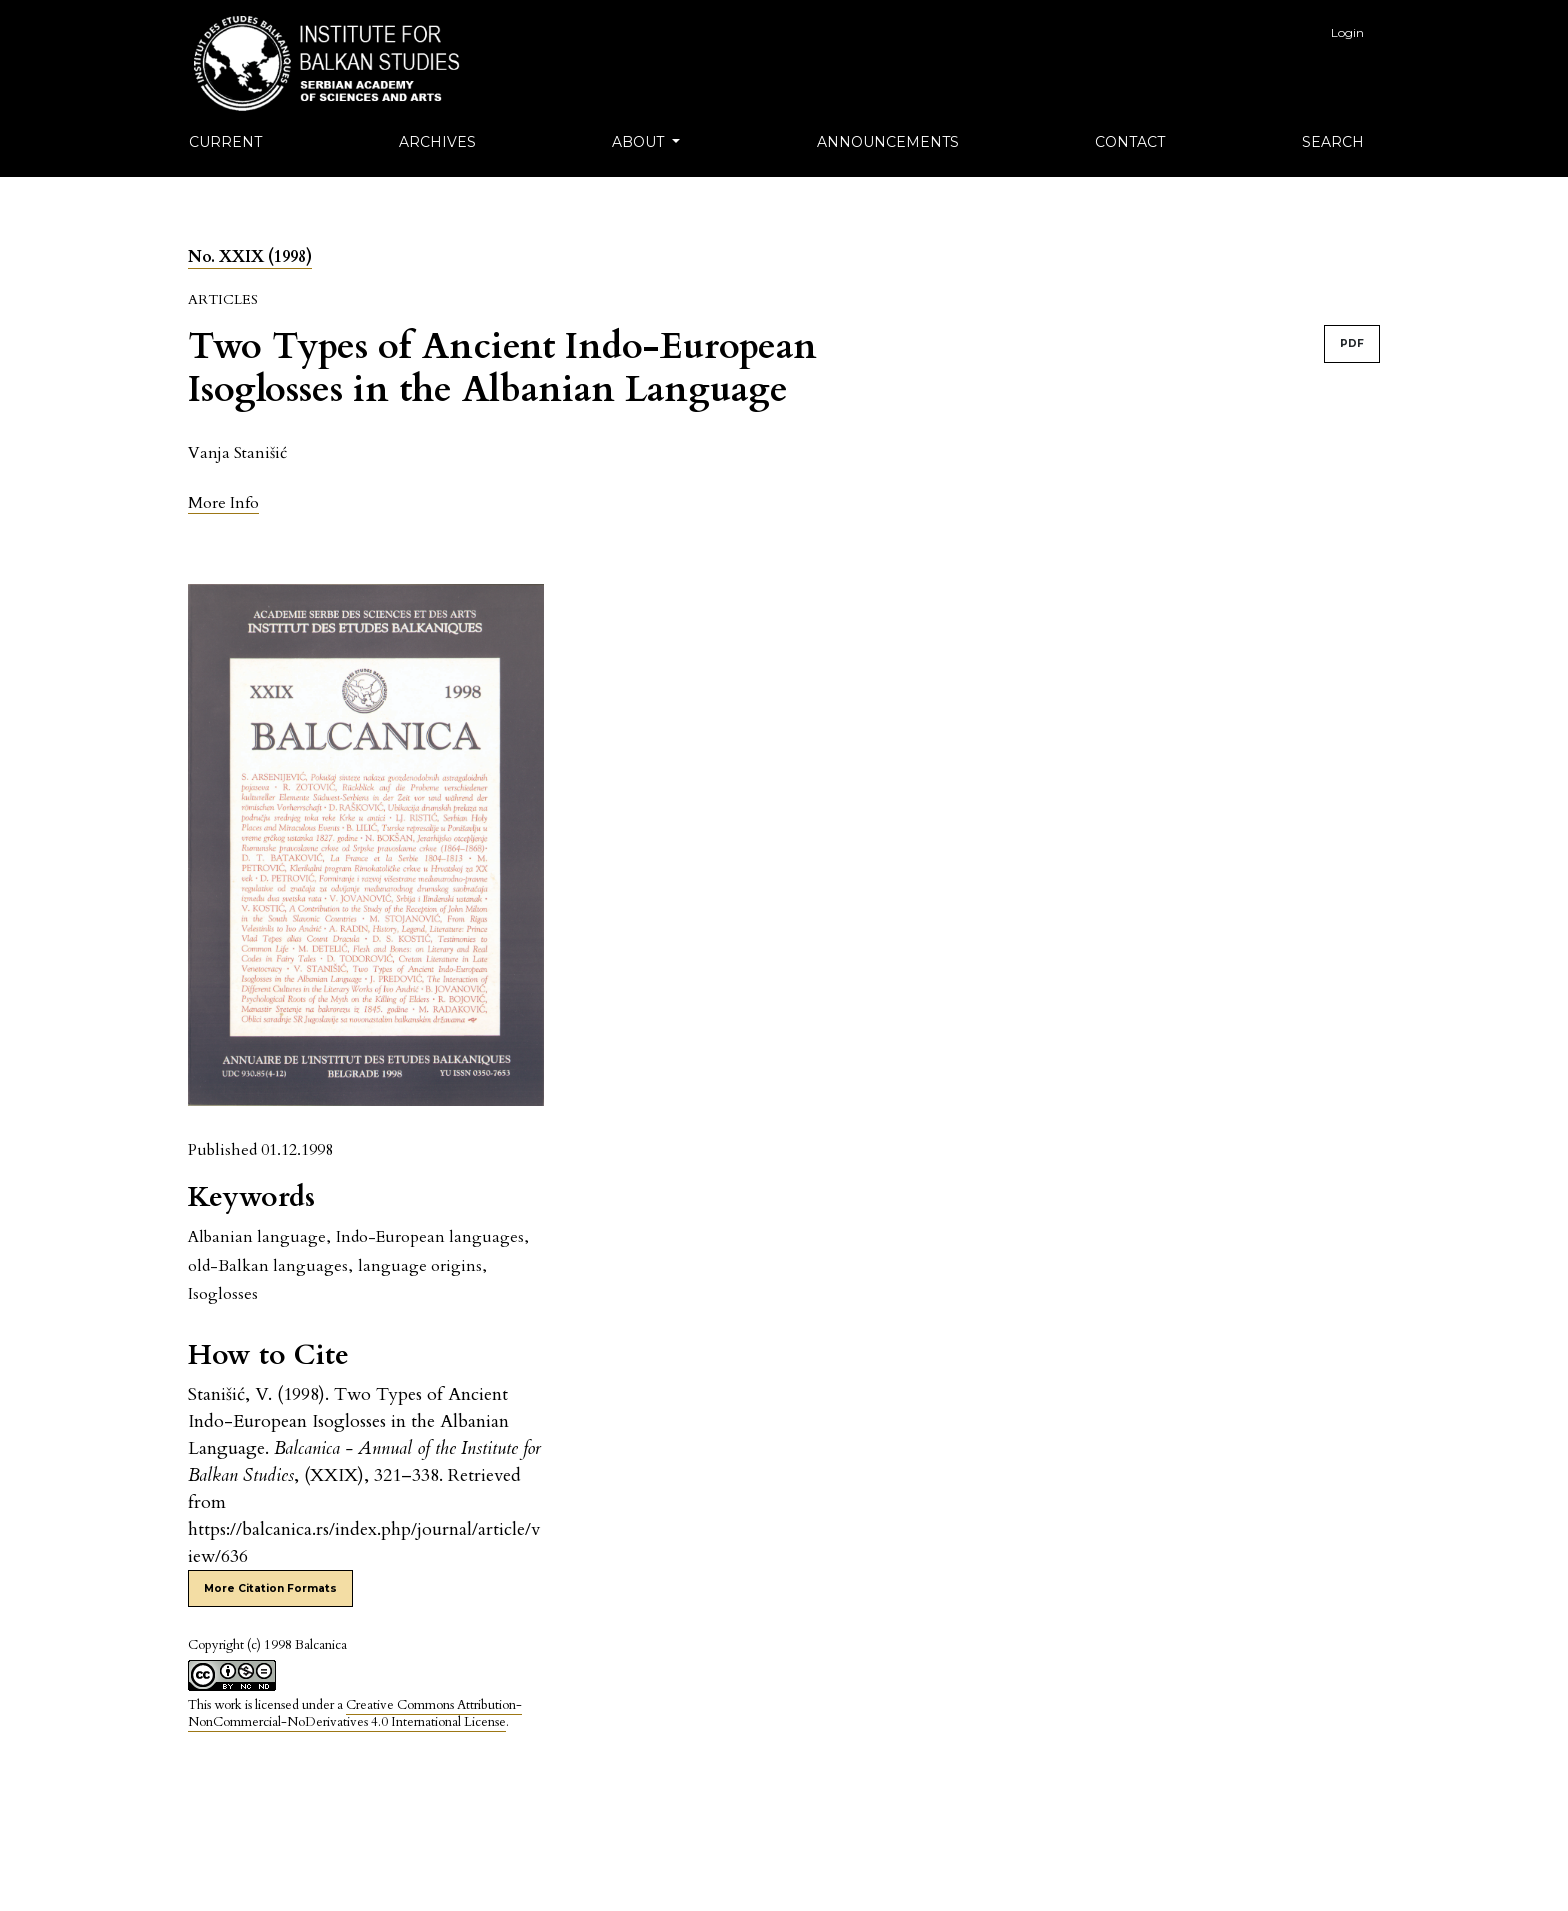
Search (1333, 142)
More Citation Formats (270, 1588)
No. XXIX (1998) (250, 257)
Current (225, 142)
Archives (437, 142)
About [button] (640, 142)
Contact (1130, 142)
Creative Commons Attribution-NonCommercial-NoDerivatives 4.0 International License (355, 1713)
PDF (1352, 343)
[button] (223, 502)
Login (1347, 32)
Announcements (888, 142)
